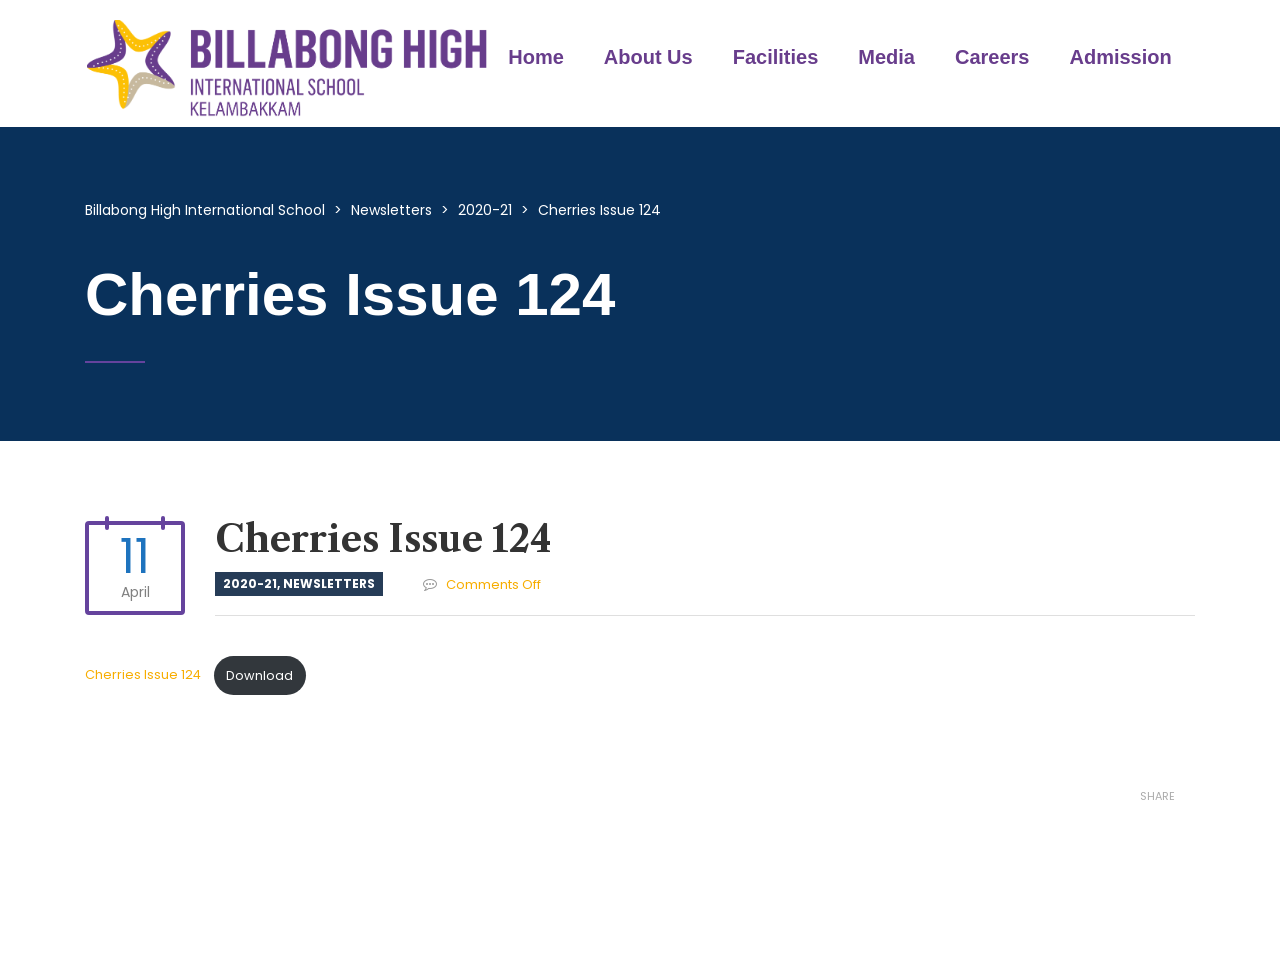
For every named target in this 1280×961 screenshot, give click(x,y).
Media (886, 57)
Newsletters (329, 583)
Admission (1121, 57)
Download (259, 675)
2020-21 (250, 583)
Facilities (776, 57)
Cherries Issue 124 (144, 675)
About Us (648, 57)
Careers (992, 57)
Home (536, 57)
